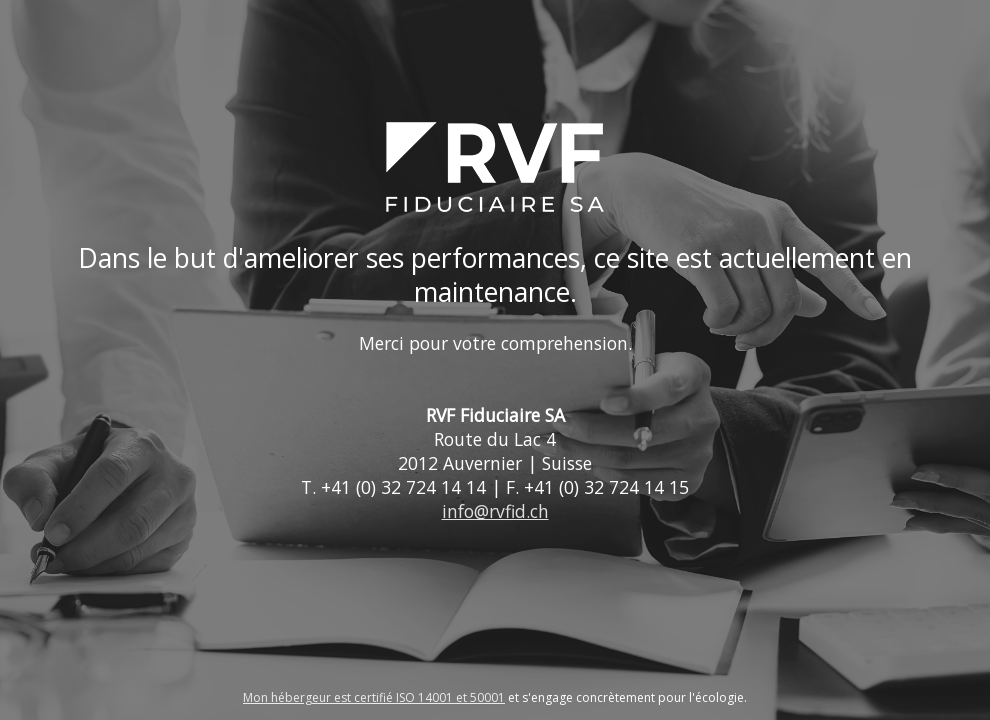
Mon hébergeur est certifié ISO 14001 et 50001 (374, 697)
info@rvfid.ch (495, 511)
